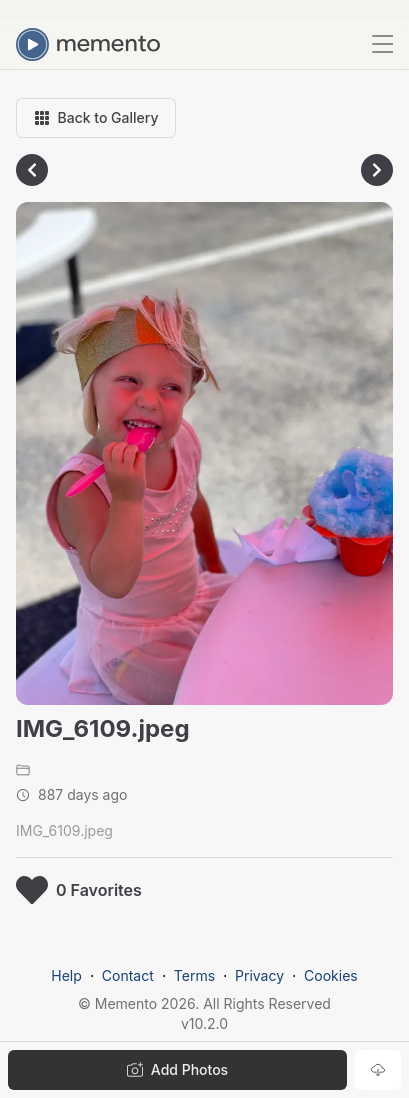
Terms (194, 975)
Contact (128, 975)
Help (66, 975)
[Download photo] (378, 1070)
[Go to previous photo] (32, 170)
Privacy (259, 975)
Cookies (331, 975)
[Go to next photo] (377, 170)
